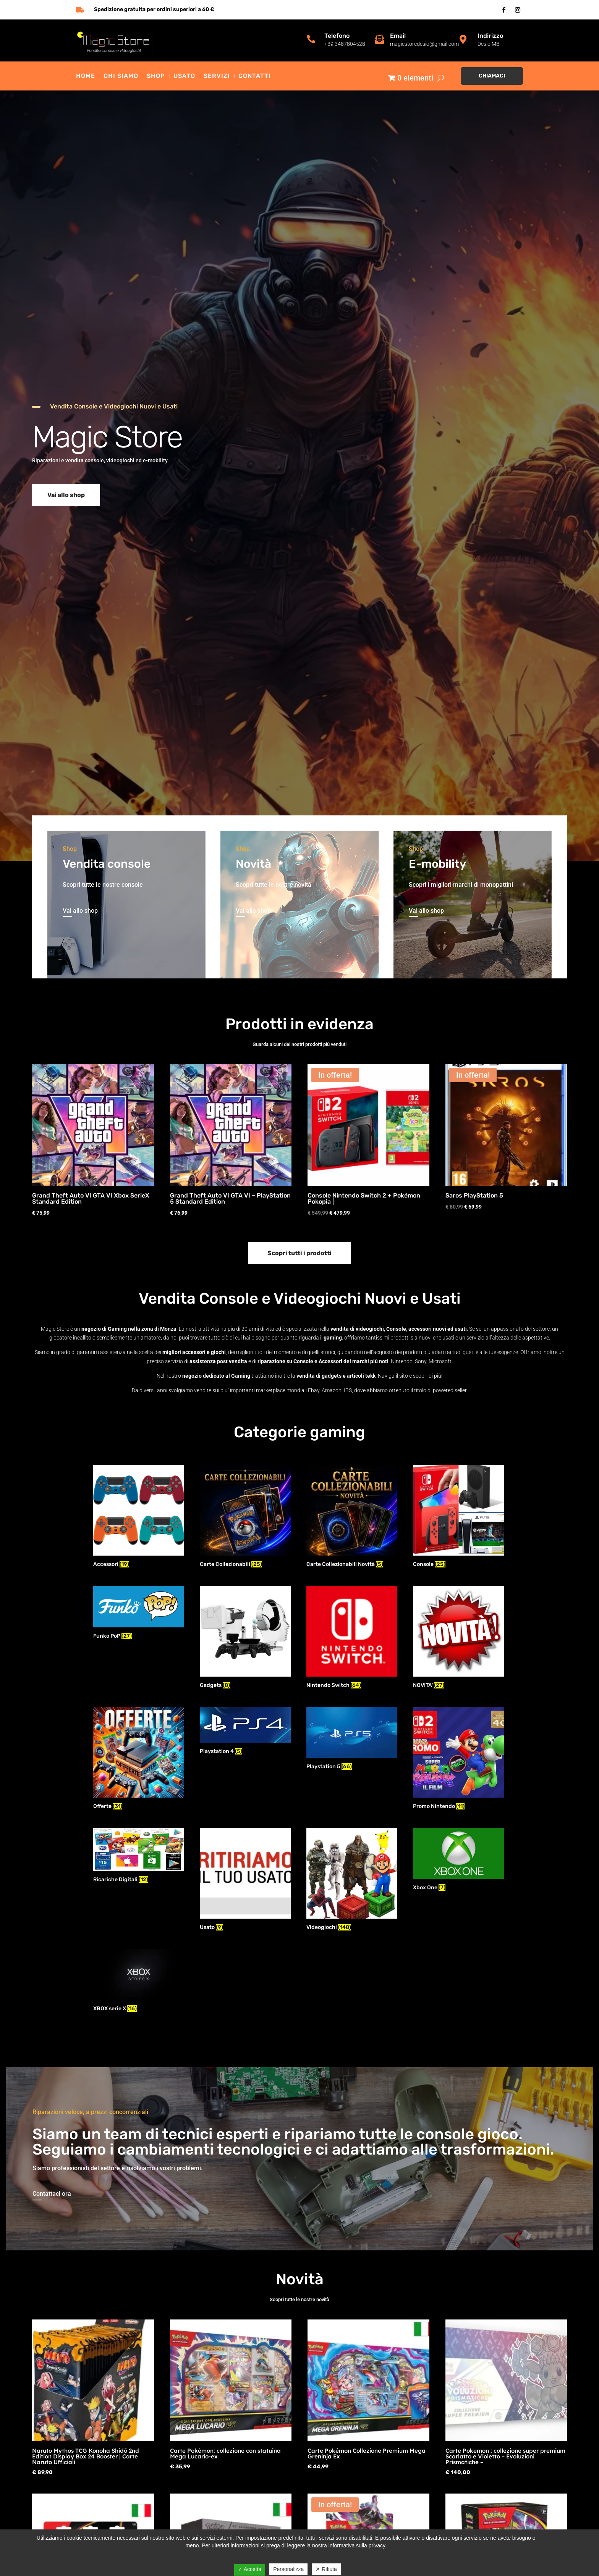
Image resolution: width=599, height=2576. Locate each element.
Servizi (217, 76)
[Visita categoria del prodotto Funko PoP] (138, 1613)
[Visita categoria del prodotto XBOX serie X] (138, 1981)
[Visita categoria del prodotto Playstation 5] (351, 1739)
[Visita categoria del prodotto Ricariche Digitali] (138, 1856)
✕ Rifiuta (326, 2569)
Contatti (254, 76)
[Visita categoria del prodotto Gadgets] (245, 1638)
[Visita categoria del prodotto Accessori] (138, 1517)
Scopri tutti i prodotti (299, 1253)
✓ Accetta (250, 2569)
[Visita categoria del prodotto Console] (458, 1517)
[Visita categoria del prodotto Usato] (245, 1880)
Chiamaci (492, 76)
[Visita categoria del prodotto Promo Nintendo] (458, 1759)
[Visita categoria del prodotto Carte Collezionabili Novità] (351, 1517)
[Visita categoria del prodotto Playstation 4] (245, 1732)
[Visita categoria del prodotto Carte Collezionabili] (245, 1517)
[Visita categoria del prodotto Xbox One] (458, 1860)
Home (85, 76)
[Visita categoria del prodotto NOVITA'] (458, 1638)
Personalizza (288, 2569)
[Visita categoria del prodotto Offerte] (138, 1759)
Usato (184, 76)
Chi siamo (121, 76)
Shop (156, 76)
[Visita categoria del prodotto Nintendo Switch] (351, 1638)
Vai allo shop (66, 495)
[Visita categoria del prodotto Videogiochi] (351, 1880)
